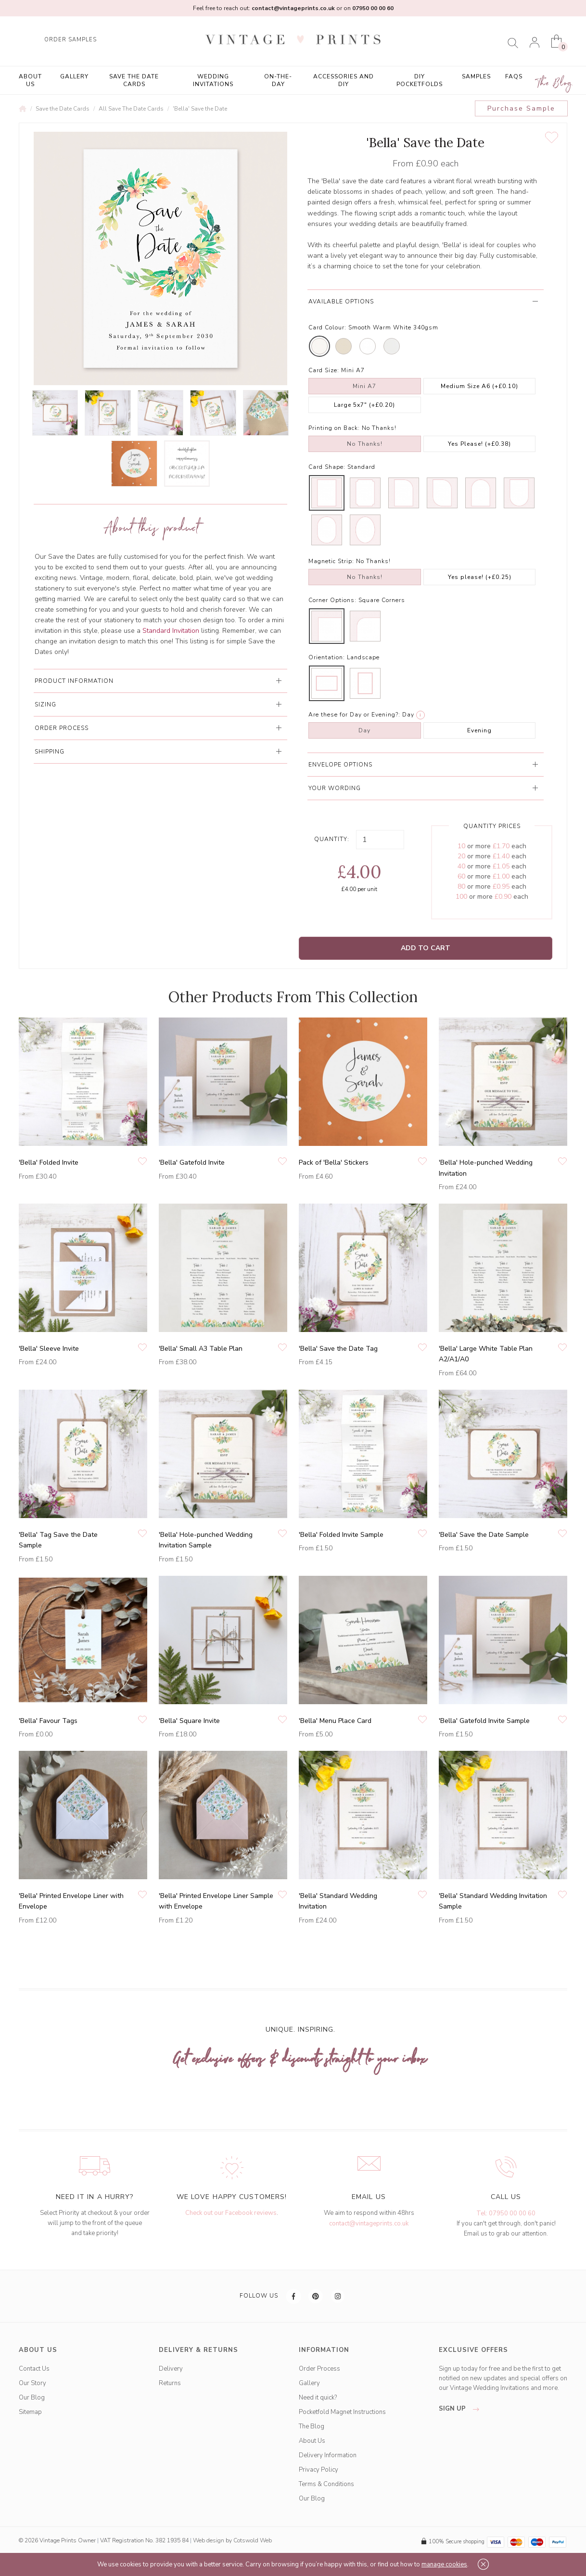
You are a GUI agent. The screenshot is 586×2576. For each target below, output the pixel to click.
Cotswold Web (252, 2540)
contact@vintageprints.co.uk (368, 2223)
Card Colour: (327, 327)
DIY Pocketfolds (419, 80)
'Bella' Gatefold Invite (192, 1162)
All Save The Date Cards (131, 109)
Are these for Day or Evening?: (354, 714)
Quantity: (331, 839)
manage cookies (444, 2564)
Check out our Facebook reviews (231, 2213)
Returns (170, 2383)
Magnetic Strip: (331, 561)
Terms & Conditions (326, 2484)
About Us (30, 80)
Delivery (171, 2368)
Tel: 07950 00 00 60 (505, 2213)
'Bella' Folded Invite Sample (341, 1534)
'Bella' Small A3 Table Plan (200, 1348)
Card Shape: (326, 467)
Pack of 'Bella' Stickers (334, 1162)
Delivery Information (328, 2455)
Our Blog (32, 2397)
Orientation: (326, 657)
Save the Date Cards (134, 80)
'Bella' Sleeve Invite (49, 1348)
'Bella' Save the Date (200, 109)
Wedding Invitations (213, 80)
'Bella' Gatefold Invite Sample (484, 1720)
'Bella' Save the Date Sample (484, 1534)
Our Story (32, 2383)
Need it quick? (318, 2397)
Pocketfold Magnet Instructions (342, 2412)
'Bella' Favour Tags (48, 1720)
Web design (208, 2540)
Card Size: (323, 370)
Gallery (74, 76)
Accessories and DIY (343, 80)
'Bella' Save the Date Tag (338, 1348)
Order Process (319, 2368)
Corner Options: (332, 600)
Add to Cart (425, 948)
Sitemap (30, 2412)
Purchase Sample (521, 108)
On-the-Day (278, 80)
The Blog (555, 83)
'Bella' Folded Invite (48, 1162)
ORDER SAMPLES (70, 39)
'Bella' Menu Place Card (335, 1720)
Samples (476, 76)
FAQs (513, 76)
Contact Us (34, 2368)
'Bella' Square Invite (189, 1720)
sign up (461, 2408)
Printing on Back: (334, 428)
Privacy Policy (318, 2469)
